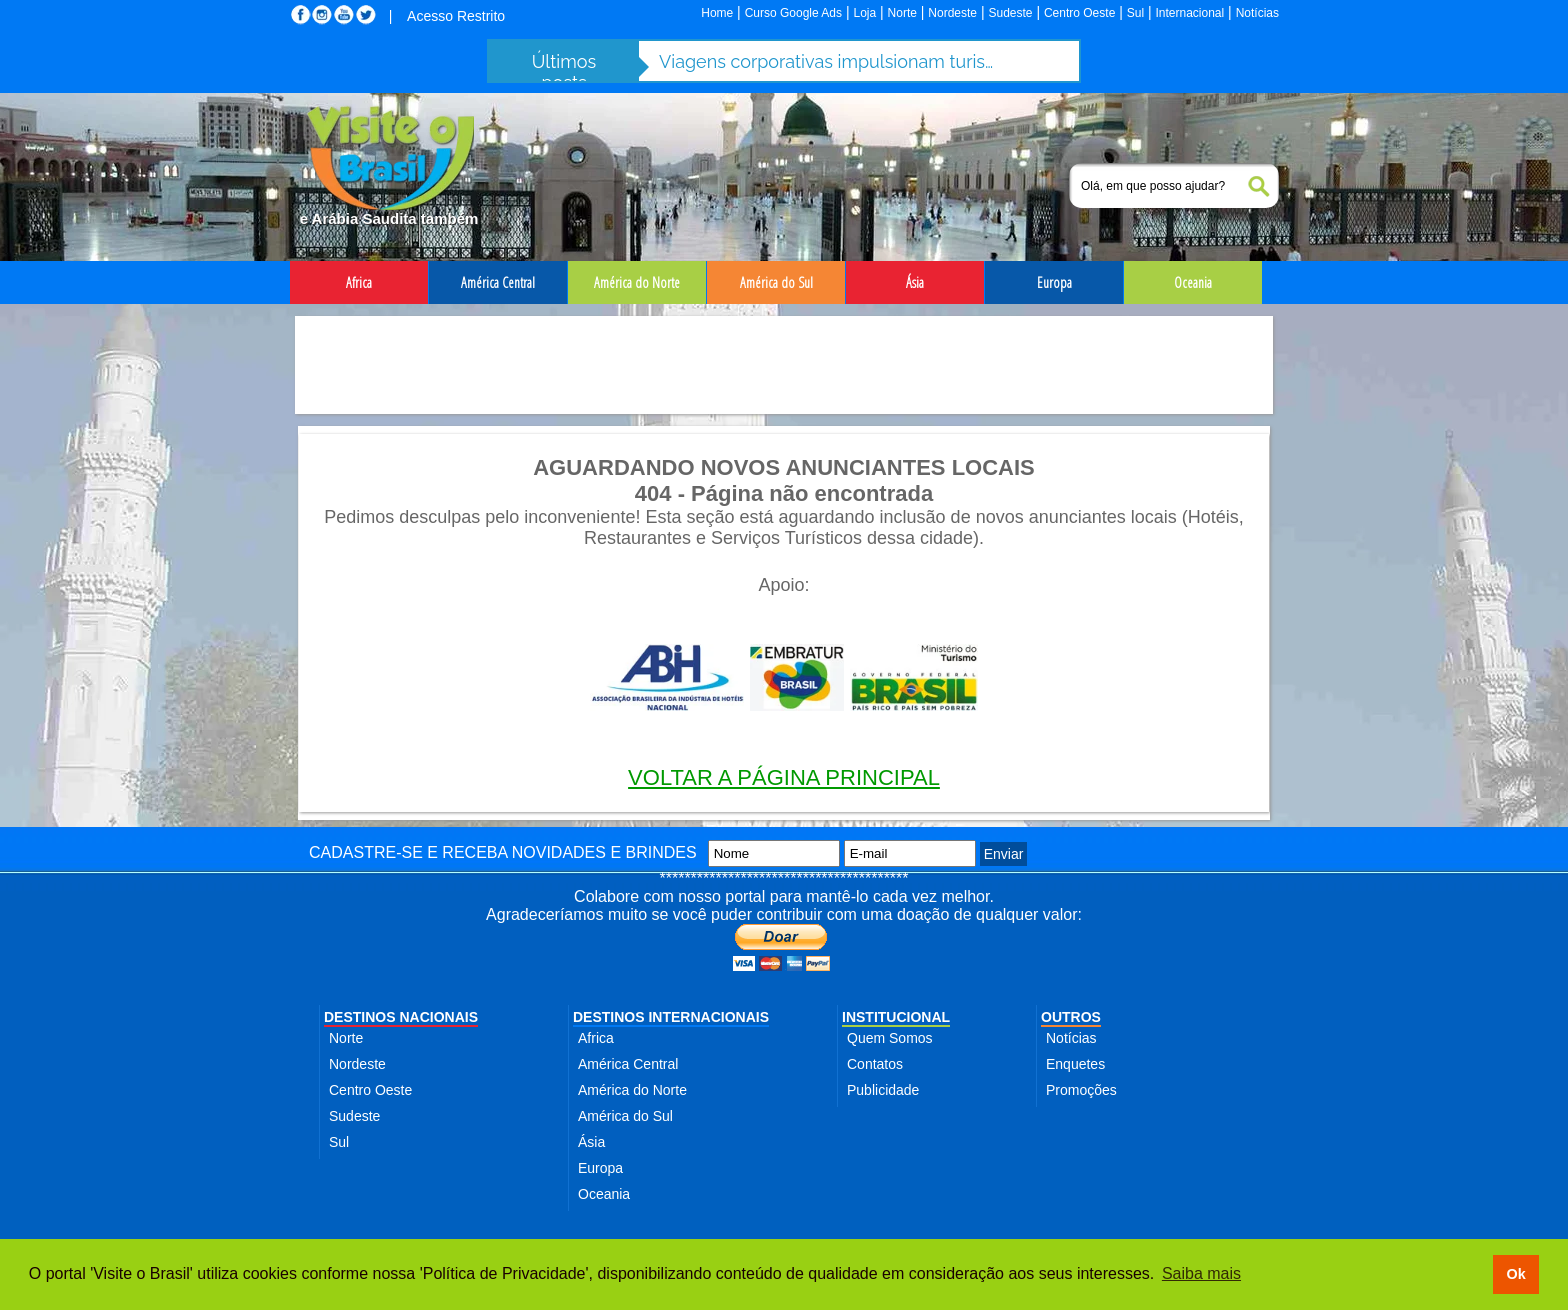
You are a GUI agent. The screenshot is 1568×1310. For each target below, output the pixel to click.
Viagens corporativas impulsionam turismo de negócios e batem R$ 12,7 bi (829, 61)
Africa (596, 1038)
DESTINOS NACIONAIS (401, 1017)
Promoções (1081, 1090)
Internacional (1190, 13)
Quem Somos (890, 1038)
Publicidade (883, 1090)
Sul (1135, 13)
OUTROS (1071, 1017)
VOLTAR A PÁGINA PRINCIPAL (784, 777)
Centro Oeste (1079, 13)
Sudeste (1010, 13)
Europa (600, 1168)
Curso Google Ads (793, 13)
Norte (902, 13)
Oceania (604, 1194)
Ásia (591, 1142)
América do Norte (632, 1090)
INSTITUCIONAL (896, 1017)
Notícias (1257, 13)
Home (717, 13)
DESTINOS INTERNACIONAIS (671, 1017)
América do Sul (625, 1116)
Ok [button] (1515, 1274)
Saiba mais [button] (1201, 1273)
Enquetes (1075, 1064)
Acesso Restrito (456, 16)
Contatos (875, 1064)
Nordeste (952, 13)
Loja (864, 13)
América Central (628, 1064)
